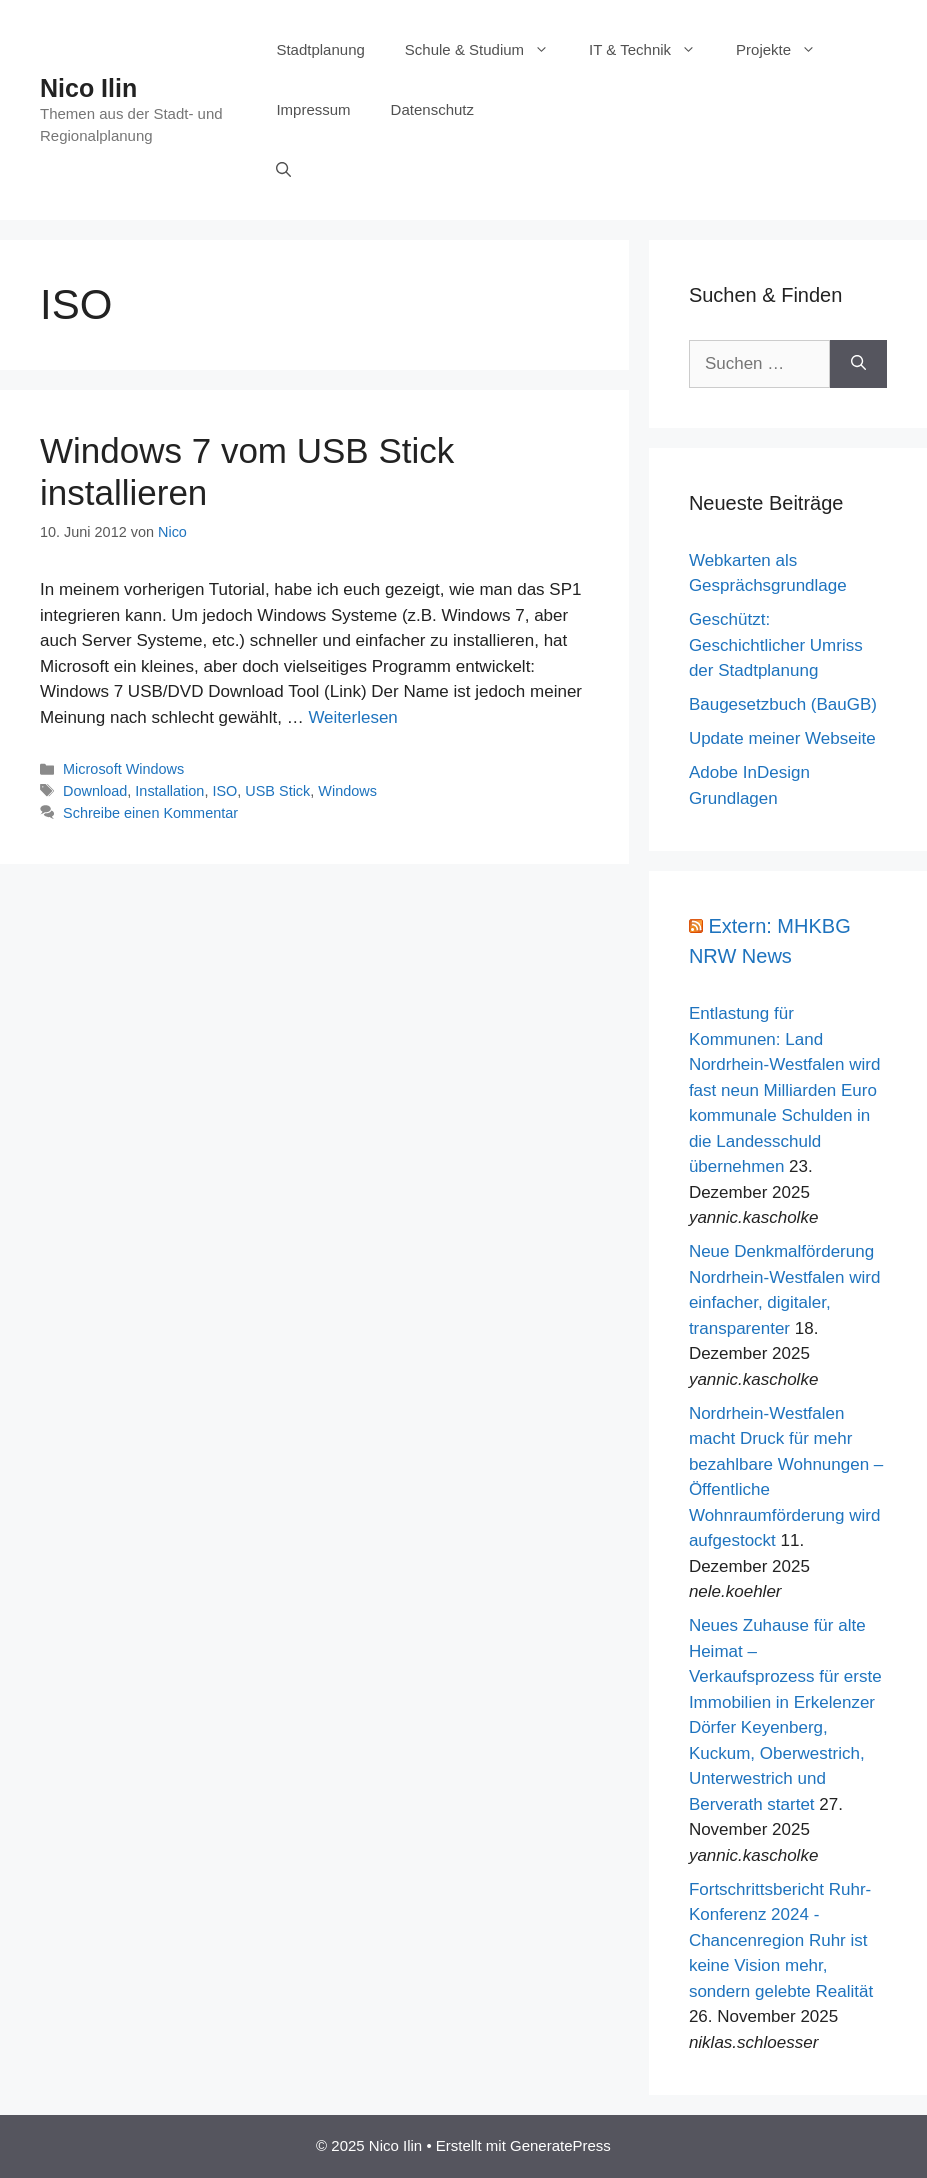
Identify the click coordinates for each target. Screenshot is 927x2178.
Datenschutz (432, 109)
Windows (347, 791)
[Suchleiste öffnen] (283, 170)
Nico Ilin (88, 88)
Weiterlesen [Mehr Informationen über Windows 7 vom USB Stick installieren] (352, 717)
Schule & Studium (487, 50)
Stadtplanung (320, 49)
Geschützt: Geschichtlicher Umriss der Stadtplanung (776, 645)
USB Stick (277, 791)
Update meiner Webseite (782, 738)
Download (95, 791)
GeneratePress (560, 2145)
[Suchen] (858, 364)
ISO (224, 791)
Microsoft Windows (123, 769)
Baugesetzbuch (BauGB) (783, 704)
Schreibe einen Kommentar (150, 813)
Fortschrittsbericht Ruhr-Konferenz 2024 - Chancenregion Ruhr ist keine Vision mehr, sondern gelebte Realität (781, 1940)
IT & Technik (652, 50)
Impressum (313, 109)
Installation (169, 791)
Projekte (786, 50)
